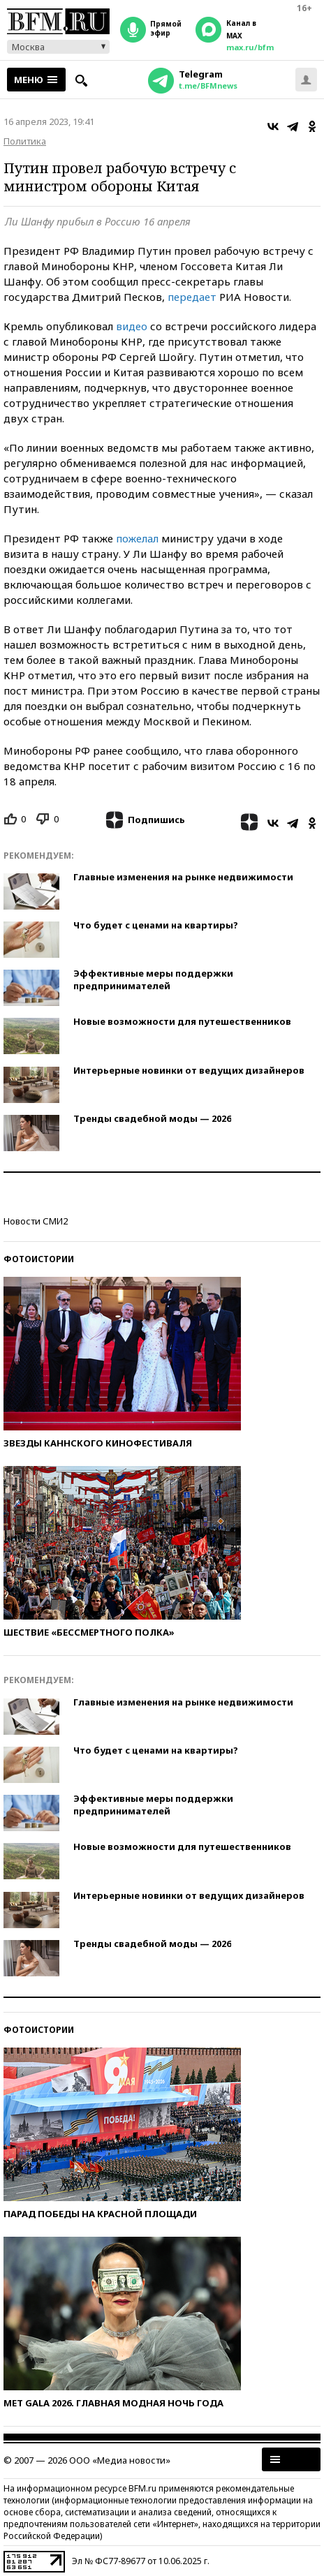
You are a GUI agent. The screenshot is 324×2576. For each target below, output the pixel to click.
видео (131, 326)
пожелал (137, 538)
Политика (24, 141)
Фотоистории (38, 1259)
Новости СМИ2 (35, 1221)
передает (192, 297)
